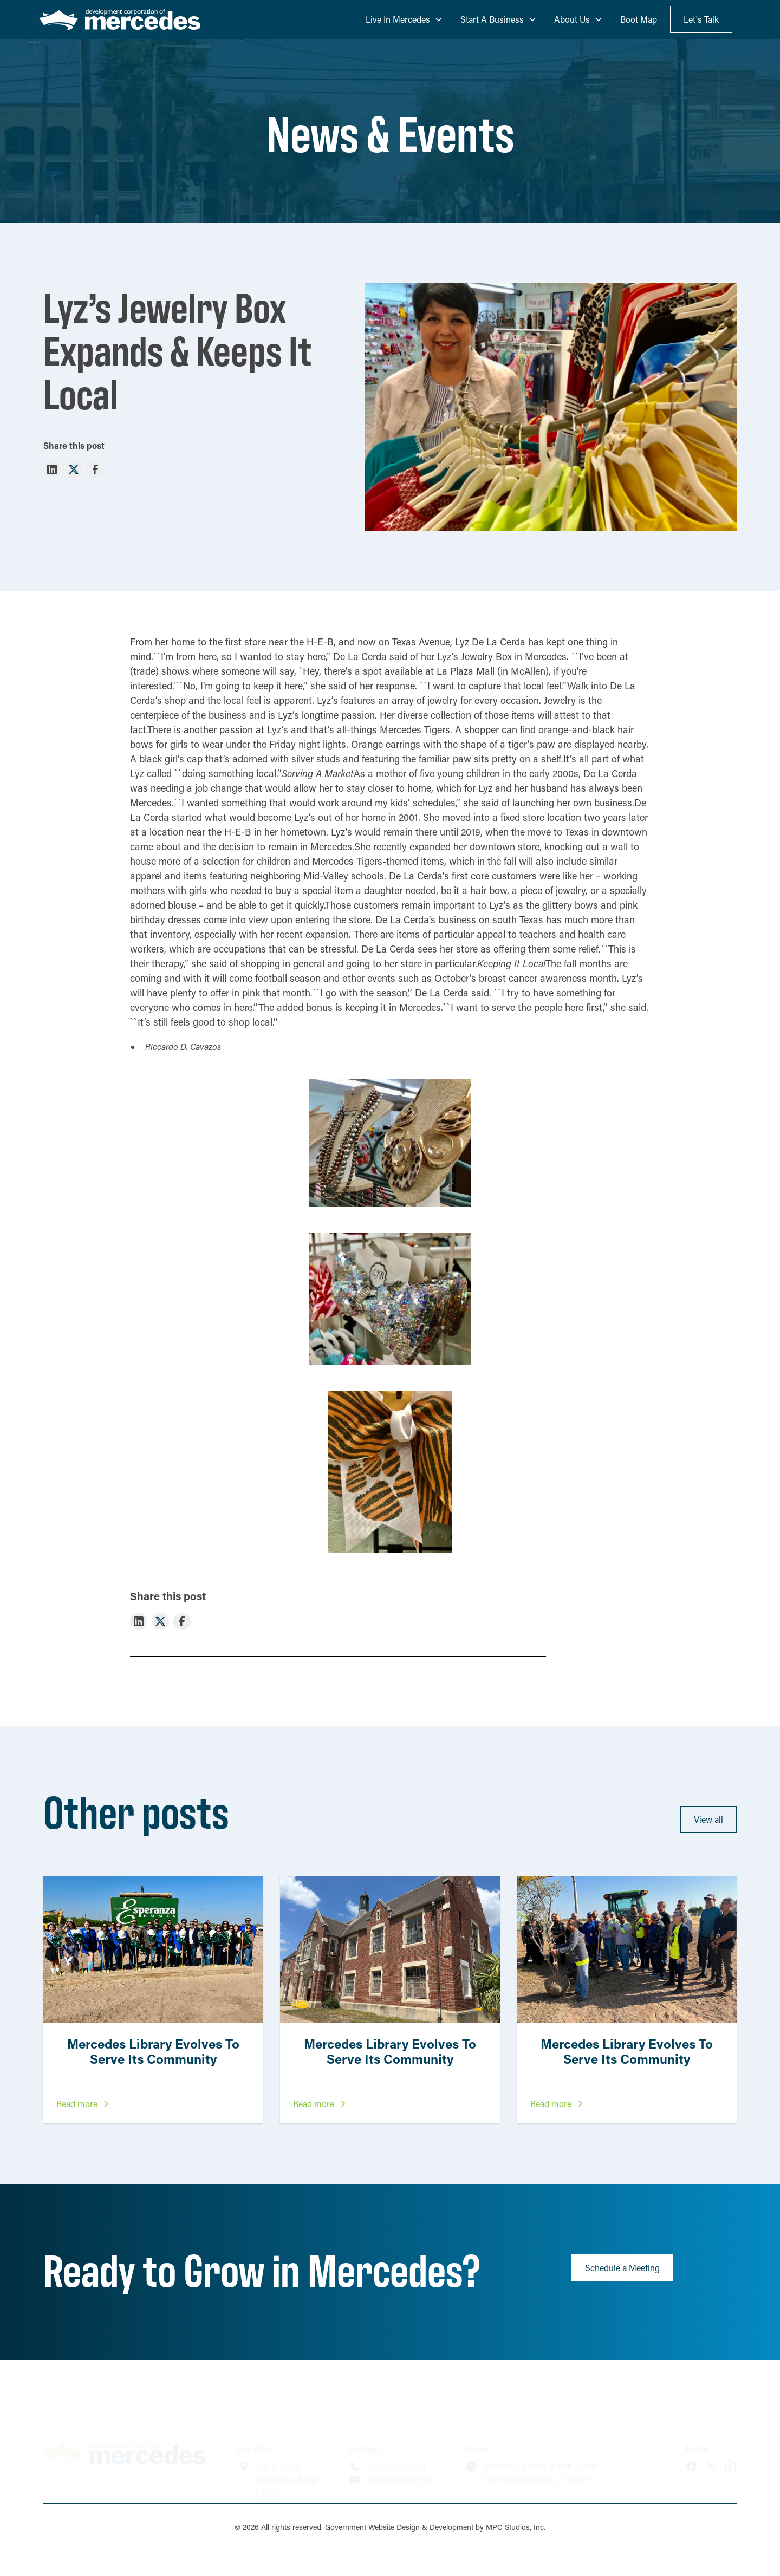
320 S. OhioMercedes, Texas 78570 (286, 2441)
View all (708, 1819)
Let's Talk (701, 19)
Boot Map (638, 19)
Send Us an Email (400, 2441)
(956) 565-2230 (396, 2428)
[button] (404, 19)
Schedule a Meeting (622, 2267)
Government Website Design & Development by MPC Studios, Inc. (435, 2527)
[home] (119, 20)
